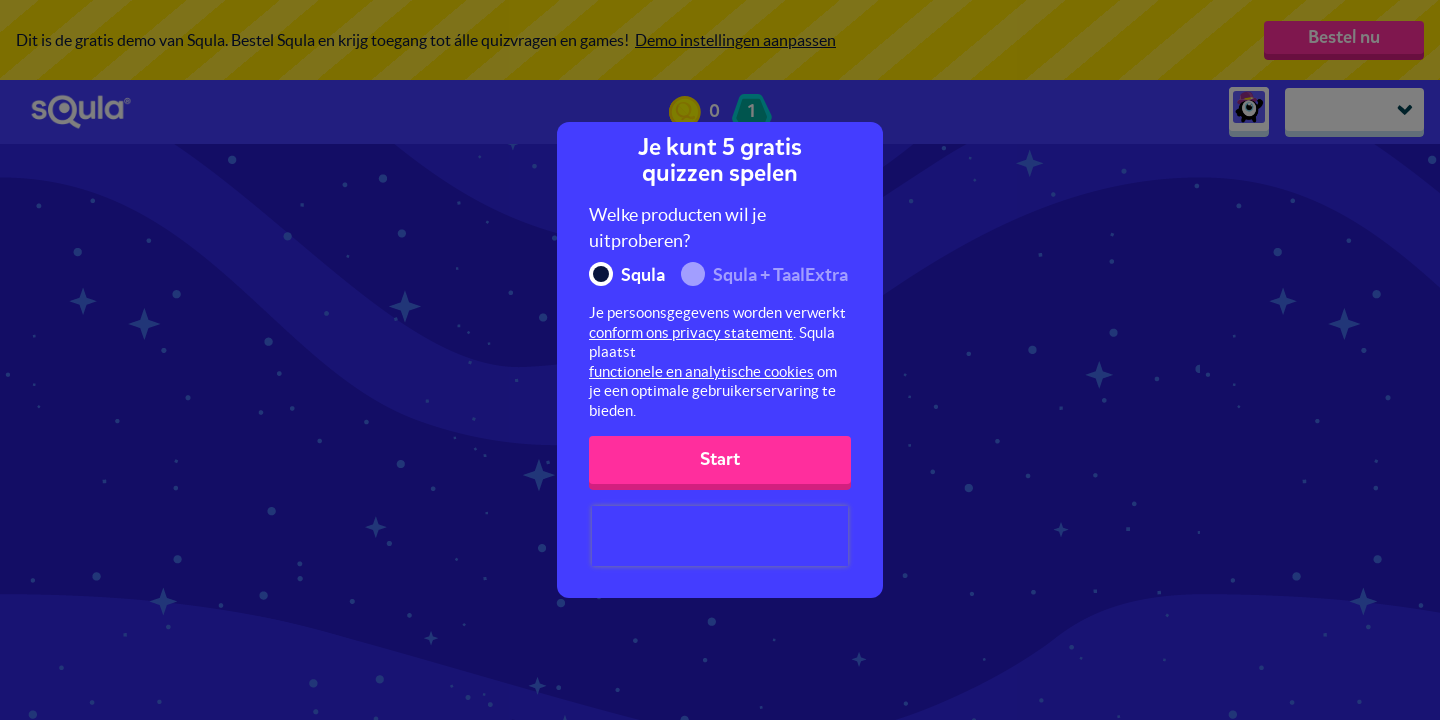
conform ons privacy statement (691, 332)
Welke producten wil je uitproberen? (677, 227)
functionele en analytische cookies (701, 371)
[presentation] (720, 536)
